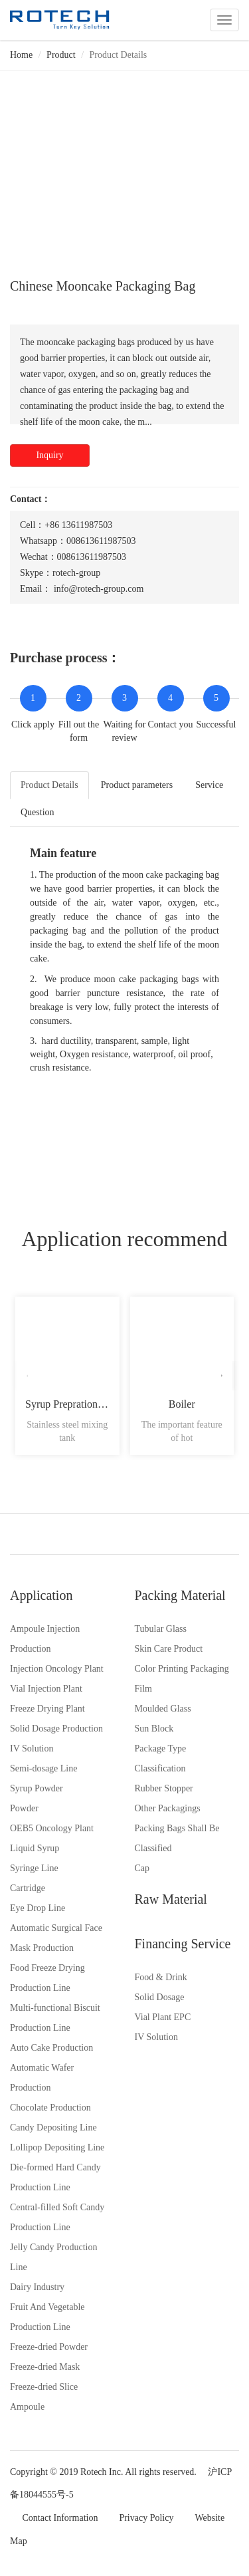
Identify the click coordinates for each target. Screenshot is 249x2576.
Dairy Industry (37, 2287)
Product (61, 55)
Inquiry (49, 455)
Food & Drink (161, 1977)
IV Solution (31, 1748)
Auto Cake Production (51, 2048)
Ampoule (27, 2407)
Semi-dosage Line (43, 1768)
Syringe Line (34, 1868)
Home (21, 55)
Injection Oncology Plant (57, 1669)
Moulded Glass (163, 1709)
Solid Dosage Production (56, 1729)
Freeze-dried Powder (49, 2347)
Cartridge (27, 1888)
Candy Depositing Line (53, 2127)
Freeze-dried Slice (44, 2387)
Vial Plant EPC (163, 2017)
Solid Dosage (160, 1997)
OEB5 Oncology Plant (52, 1828)
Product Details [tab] (49, 785)
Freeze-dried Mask (45, 2367)
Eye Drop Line (37, 1908)
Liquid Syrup (34, 1848)
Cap (142, 1868)
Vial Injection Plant (46, 1689)
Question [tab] (37, 812)
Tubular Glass (161, 1629)
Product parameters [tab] (137, 785)
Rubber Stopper (164, 1788)
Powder (24, 1808)
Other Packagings (168, 1808)
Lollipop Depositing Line (57, 2147)
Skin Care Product (169, 1649)
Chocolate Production (50, 2108)
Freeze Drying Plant (47, 1709)
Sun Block (154, 1729)
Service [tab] (209, 785)
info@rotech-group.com (98, 589)
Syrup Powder (36, 1788)
